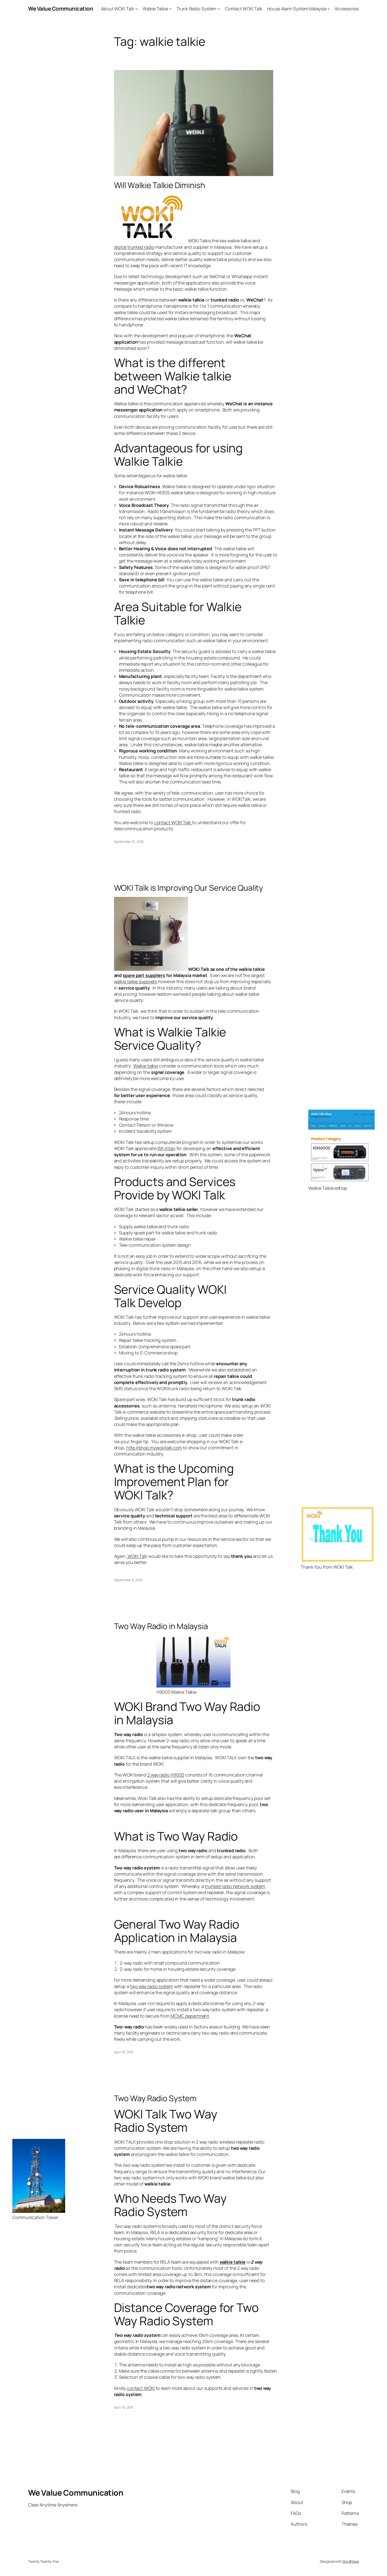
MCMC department (190, 2016)
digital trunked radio (134, 247)
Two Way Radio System (155, 2098)
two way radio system (151, 1986)
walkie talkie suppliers (135, 981)
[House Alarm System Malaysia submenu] (328, 8)
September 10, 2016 (129, 841)
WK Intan (166, 1148)
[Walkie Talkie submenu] (170, 8)
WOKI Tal (136, 1556)
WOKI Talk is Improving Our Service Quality (188, 887)
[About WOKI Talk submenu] (136, 8)
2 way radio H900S (165, 1775)
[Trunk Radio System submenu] (218, 8)
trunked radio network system (235, 1886)
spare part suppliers (144, 975)
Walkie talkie (145, 1066)
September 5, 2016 (128, 1580)
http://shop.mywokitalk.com (154, 1448)
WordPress (350, 2561)
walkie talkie (233, 2262)
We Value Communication (60, 8)
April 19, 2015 (124, 2052)
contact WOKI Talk (173, 822)
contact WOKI (141, 2388)
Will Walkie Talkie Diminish (159, 185)
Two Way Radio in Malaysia (161, 1626)
